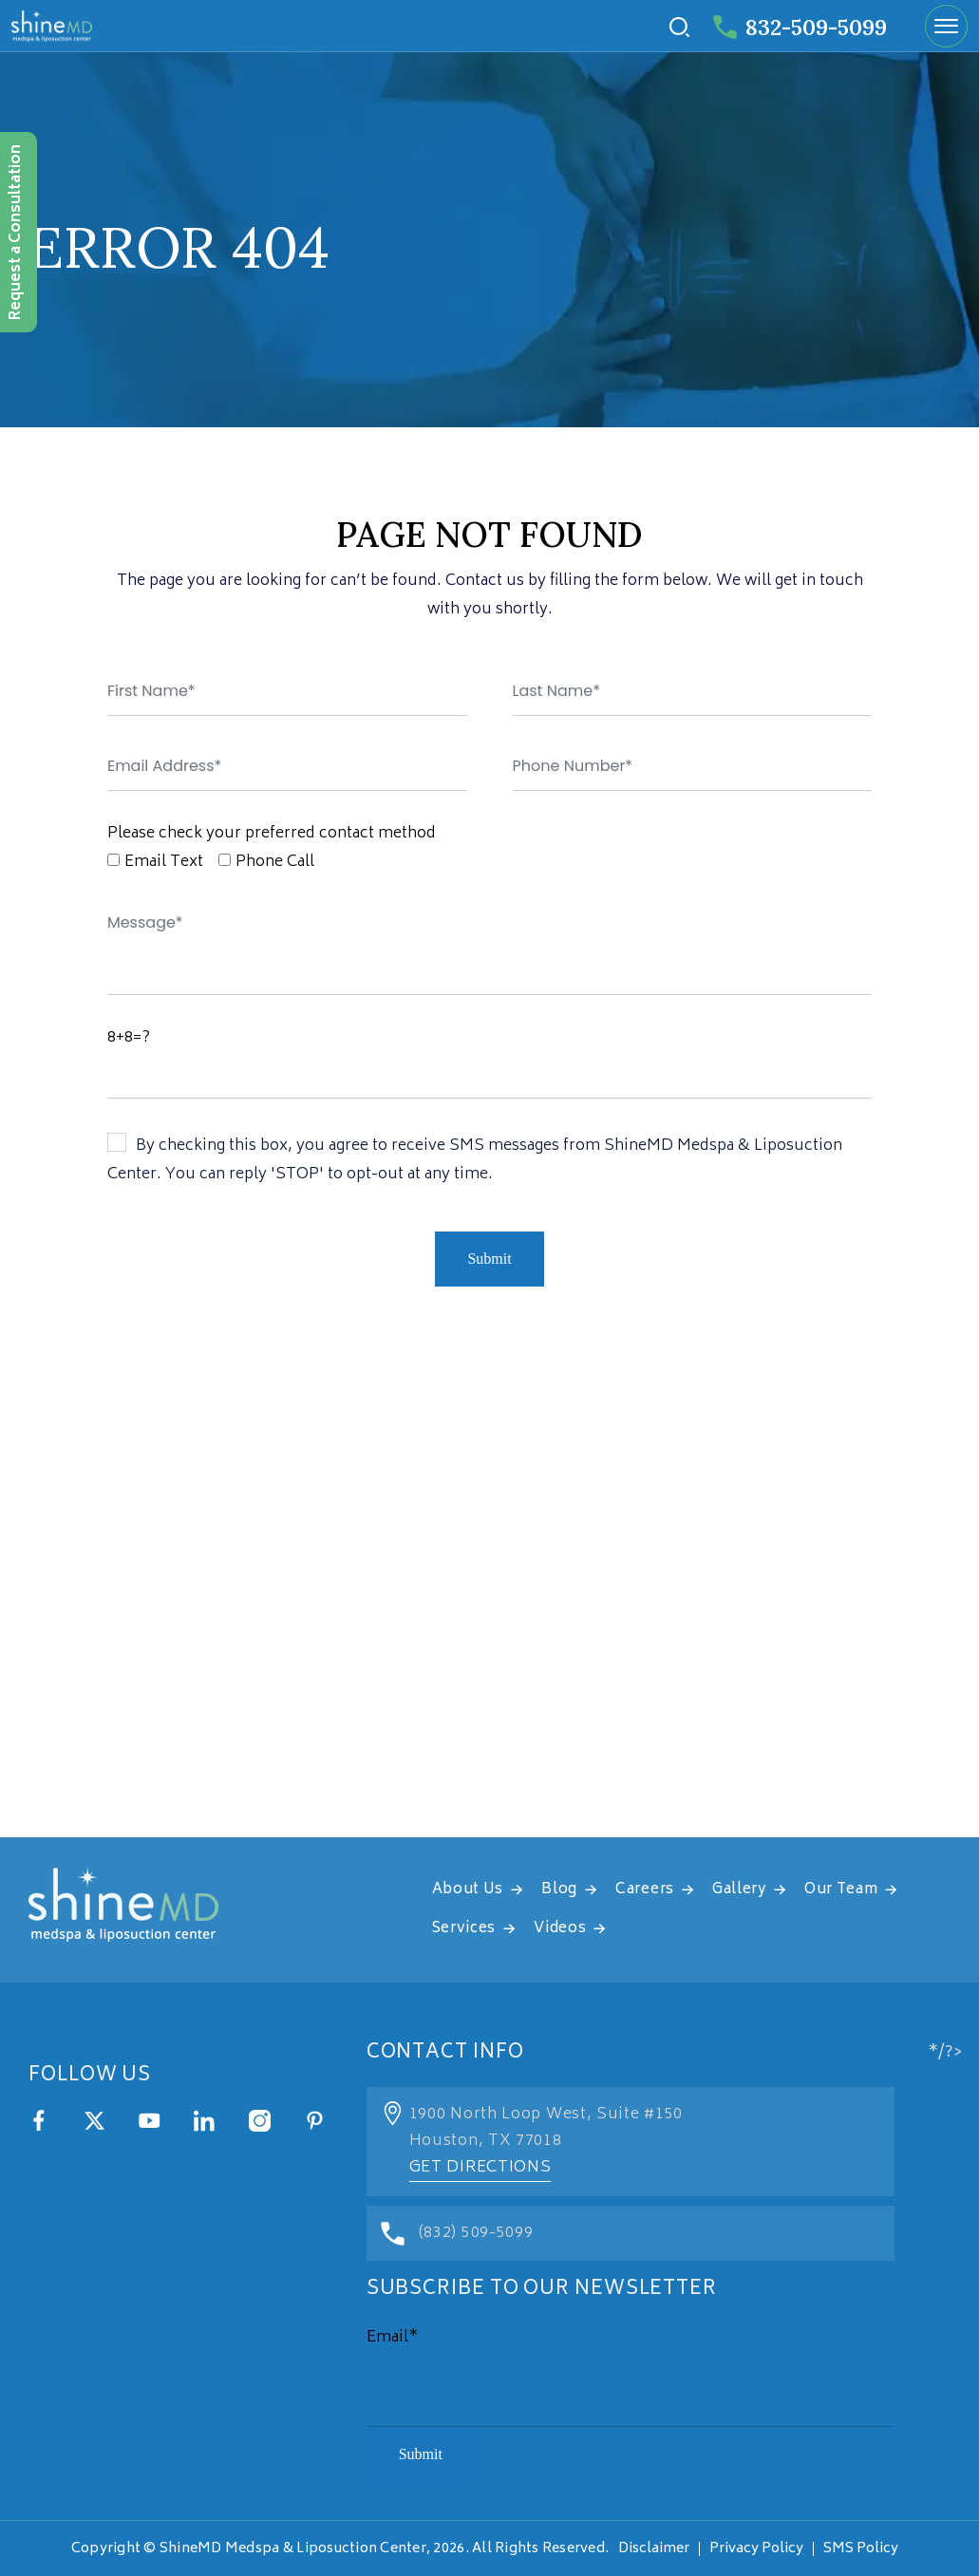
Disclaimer (653, 2549)
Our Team (841, 1890)
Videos (560, 1929)
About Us (468, 1890)
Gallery (739, 1890)
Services (464, 1929)
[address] (489, 1600)
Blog (559, 1890)
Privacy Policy (756, 2549)
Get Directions (480, 2167)
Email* (393, 2337)
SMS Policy (860, 2549)
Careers (644, 1890)
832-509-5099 (800, 27)
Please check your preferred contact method (271, 833)
